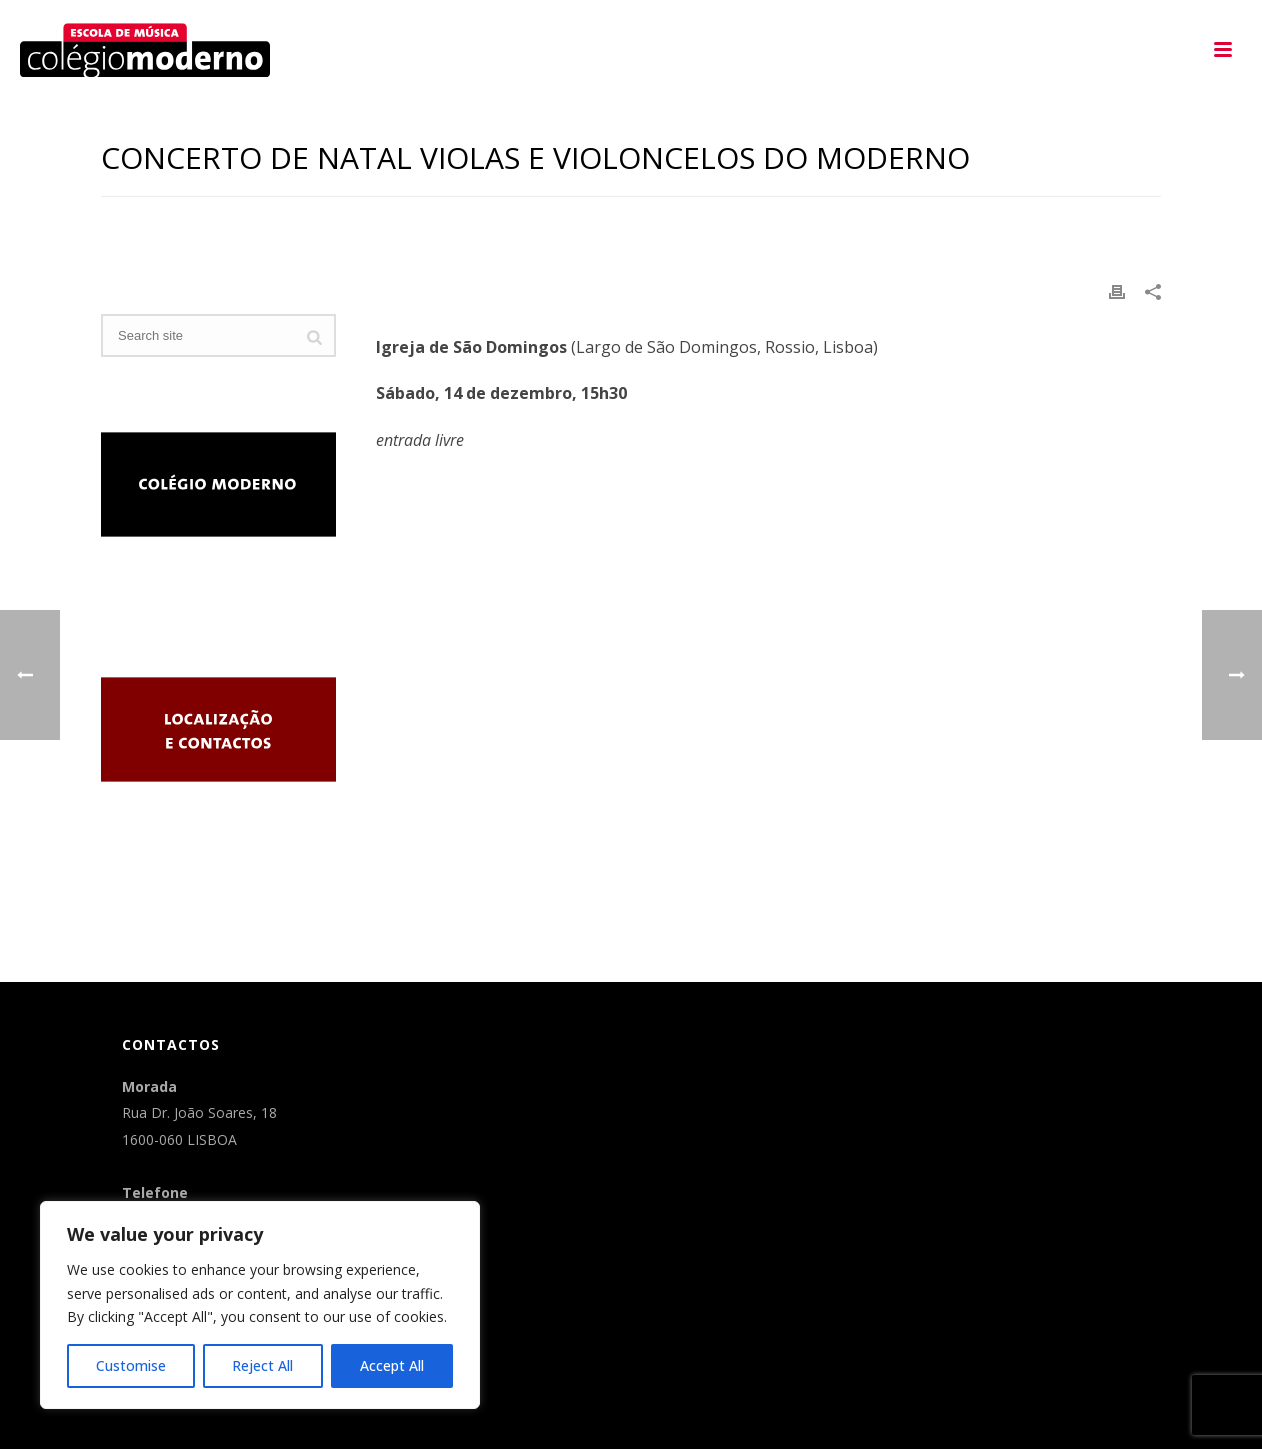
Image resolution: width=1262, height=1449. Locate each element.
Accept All (392, 1365)
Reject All (262, 1365)
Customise (131, 1365)
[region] (260, 1305)
